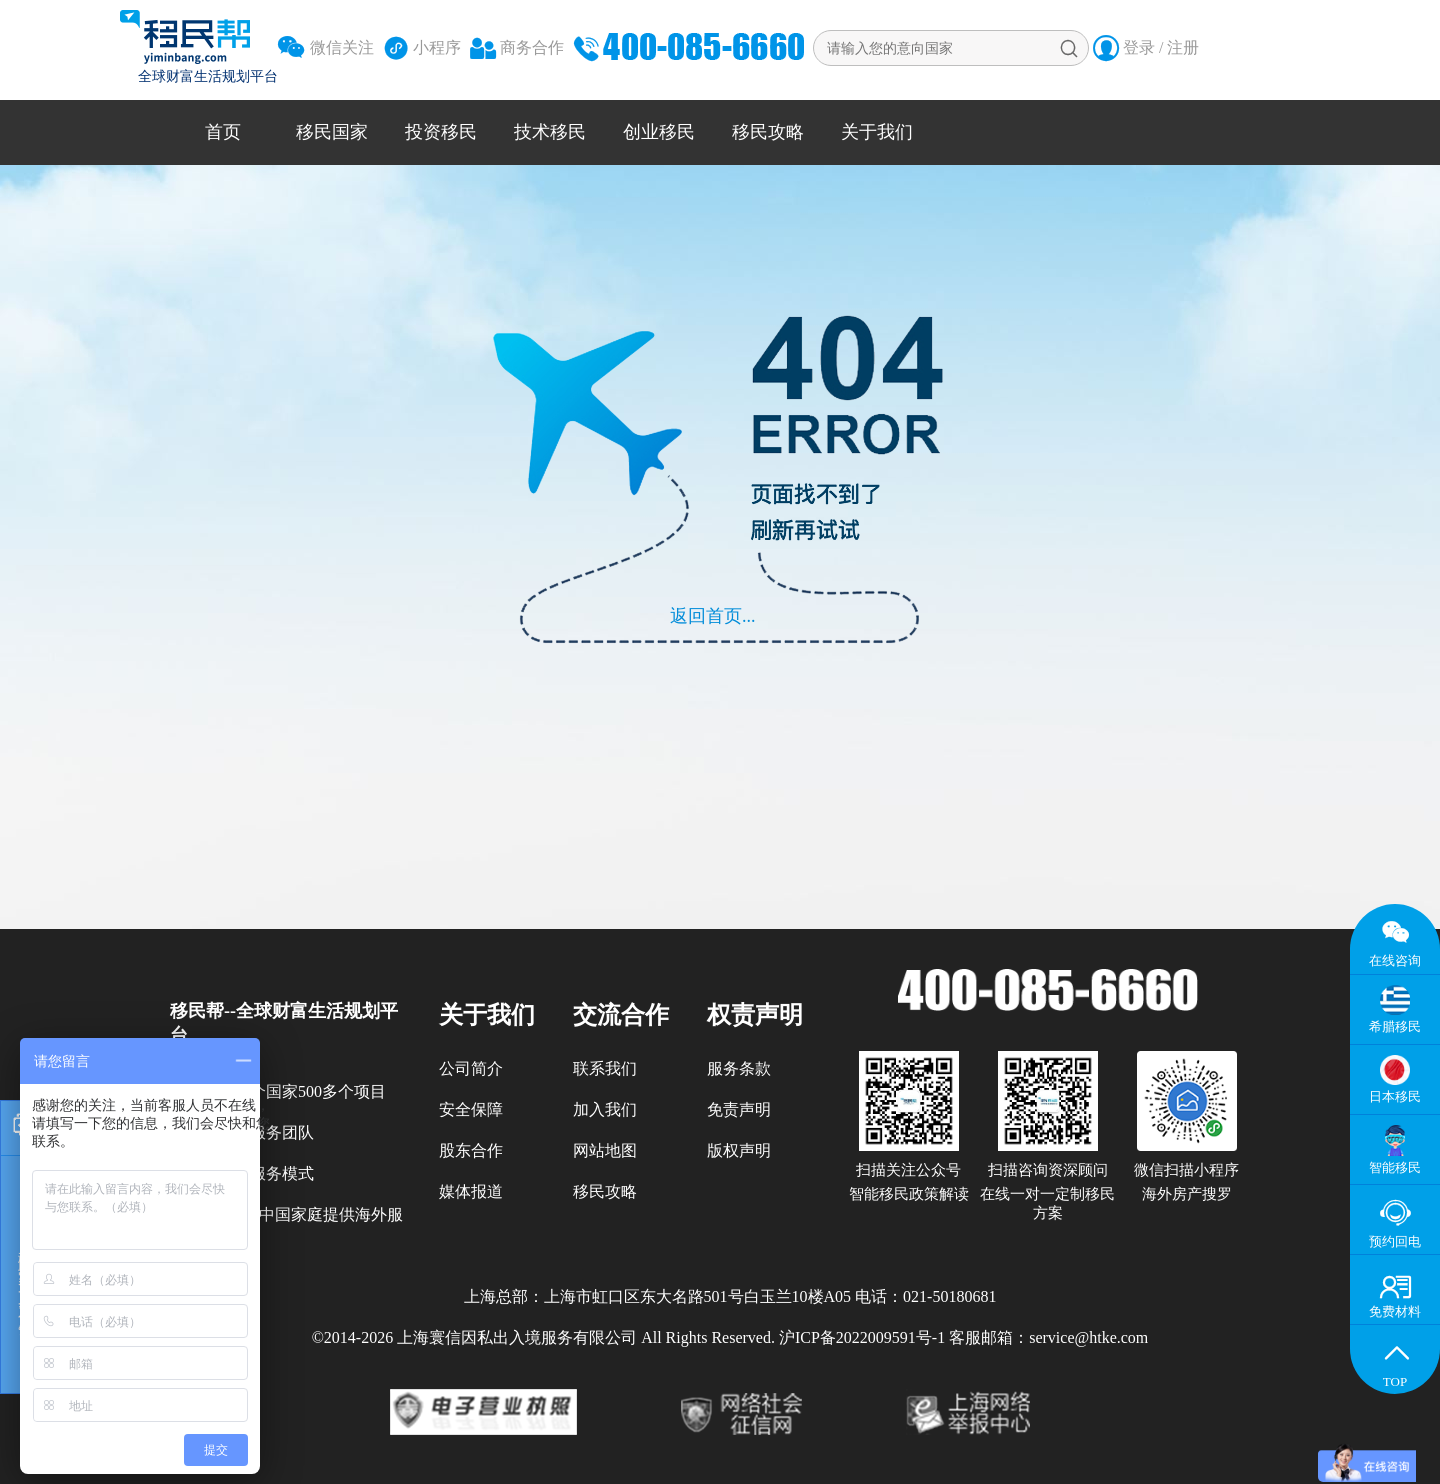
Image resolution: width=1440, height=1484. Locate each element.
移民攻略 (768, 132)
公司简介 (471, 1068)
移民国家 (332, 132)
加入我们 (605, 1109)
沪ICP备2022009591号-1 (862, 1337)
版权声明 (739, 1150)
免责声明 (739, 1109)
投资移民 (441, 132)
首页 (223, 132)
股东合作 (471, 1150)
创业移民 (659, 132)
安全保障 (471, 1109)
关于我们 (877, 132)
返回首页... (713, 616)
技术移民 (550, 132)
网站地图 (605, 1150)
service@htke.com (1088, 1337)
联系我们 (605, 1068)
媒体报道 (471, 1191)
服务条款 (739, 1068)
